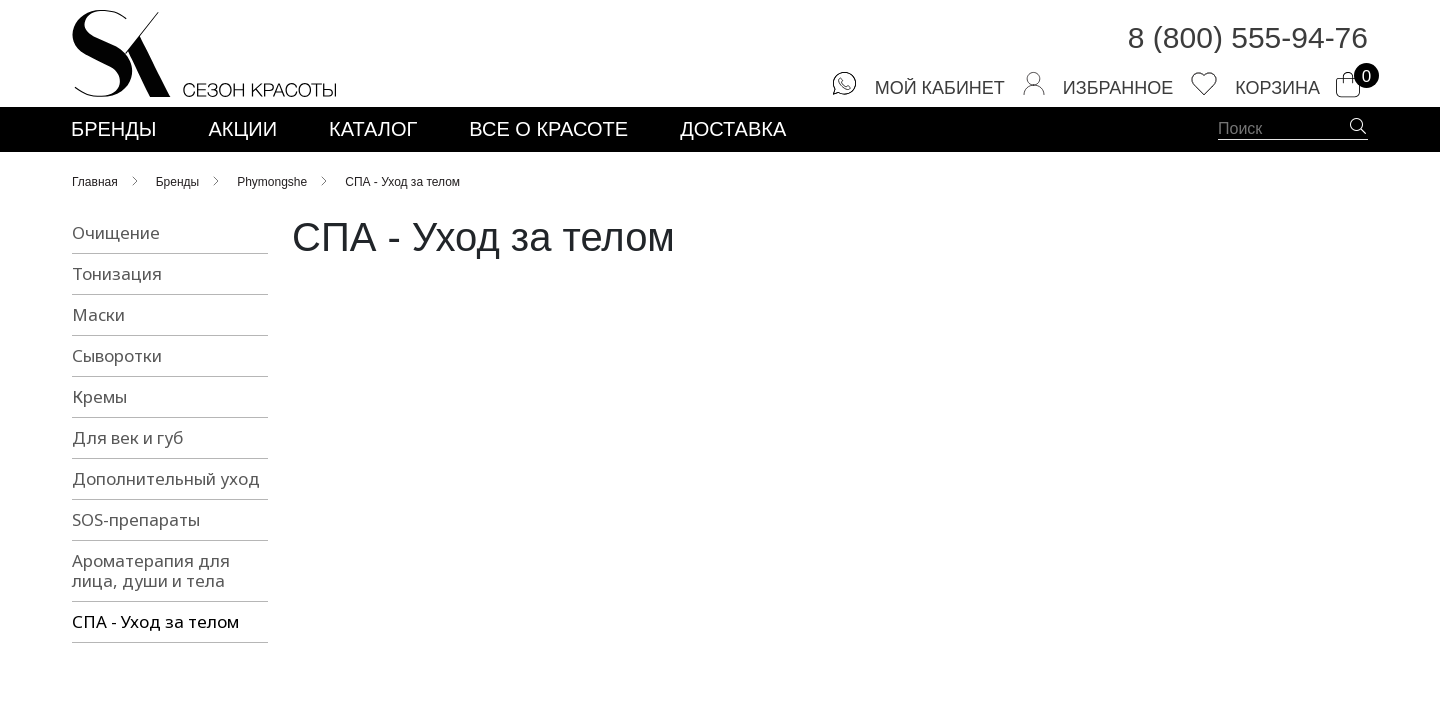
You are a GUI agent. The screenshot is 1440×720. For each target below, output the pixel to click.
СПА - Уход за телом (155, 624)
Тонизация (117, 276)
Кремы (99, 399)
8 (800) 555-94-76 (1248, 39)
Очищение (116, 235)
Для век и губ (127, 440)
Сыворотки (117, 358)
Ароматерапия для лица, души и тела (151, 573)
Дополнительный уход (166, 481)
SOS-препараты (136, 522)
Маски (98, 317)
